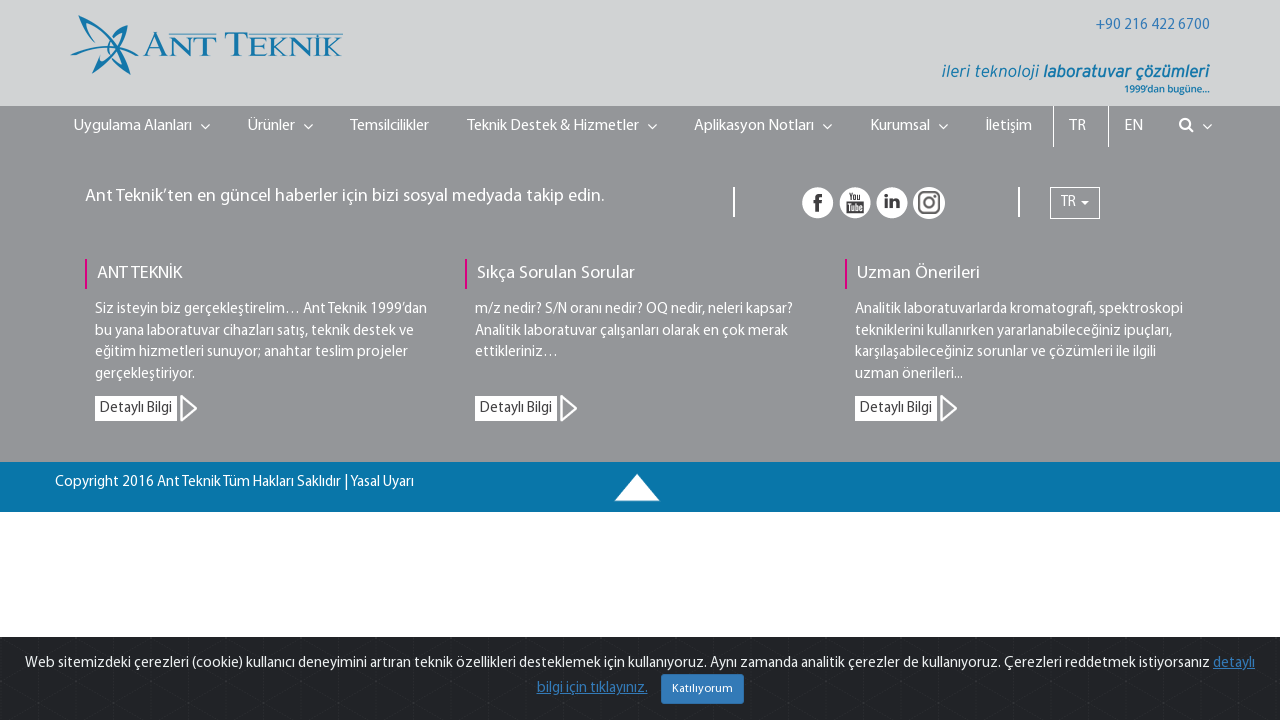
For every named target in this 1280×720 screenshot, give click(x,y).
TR (1077, 126)
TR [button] (1075, 202)
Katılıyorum (702, 689)
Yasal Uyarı (382, 482)
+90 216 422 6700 (1153, 25)
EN (1133, 126)
